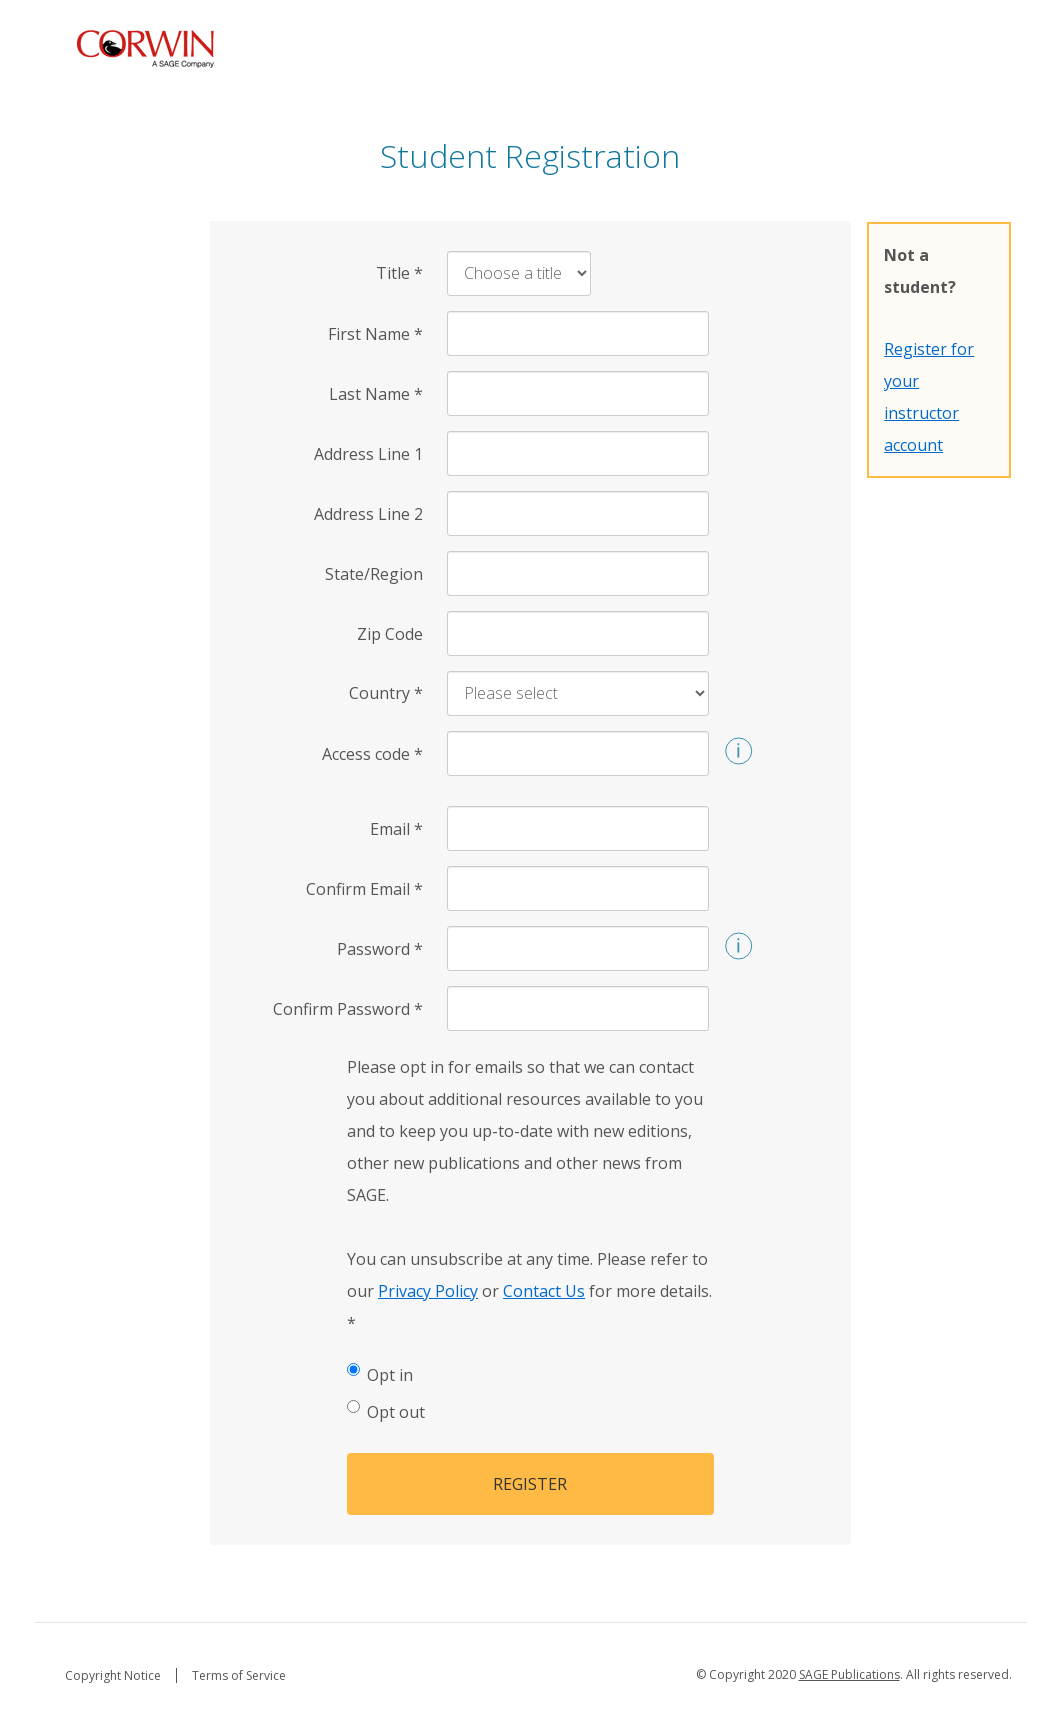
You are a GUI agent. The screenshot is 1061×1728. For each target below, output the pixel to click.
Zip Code (390, 634)
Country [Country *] (386, 693)
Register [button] (530, 1484)
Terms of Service (239, 1675)
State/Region (374, 574)
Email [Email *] (396, 829)
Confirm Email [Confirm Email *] (364, 889)
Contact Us (544, 1291)
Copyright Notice (113, 1675)
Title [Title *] (399, 273)
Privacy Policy (428, 1291)
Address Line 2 (368, 514)
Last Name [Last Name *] (376, 394)
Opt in (380, 1374)
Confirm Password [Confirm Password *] (348, 1009)
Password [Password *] (380, 949)
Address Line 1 (368, 454)
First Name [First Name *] (375, 334)
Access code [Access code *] (372, 754)
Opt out (386, 1411)
